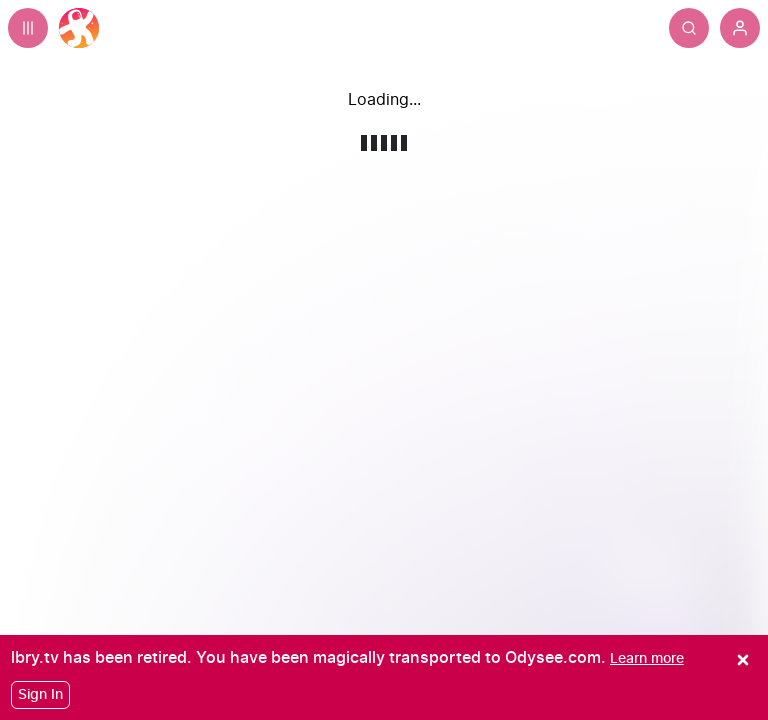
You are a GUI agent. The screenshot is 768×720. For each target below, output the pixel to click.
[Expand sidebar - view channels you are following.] (28, 28)
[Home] (79, 28)
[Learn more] (647, 658)
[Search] (689, 28)
